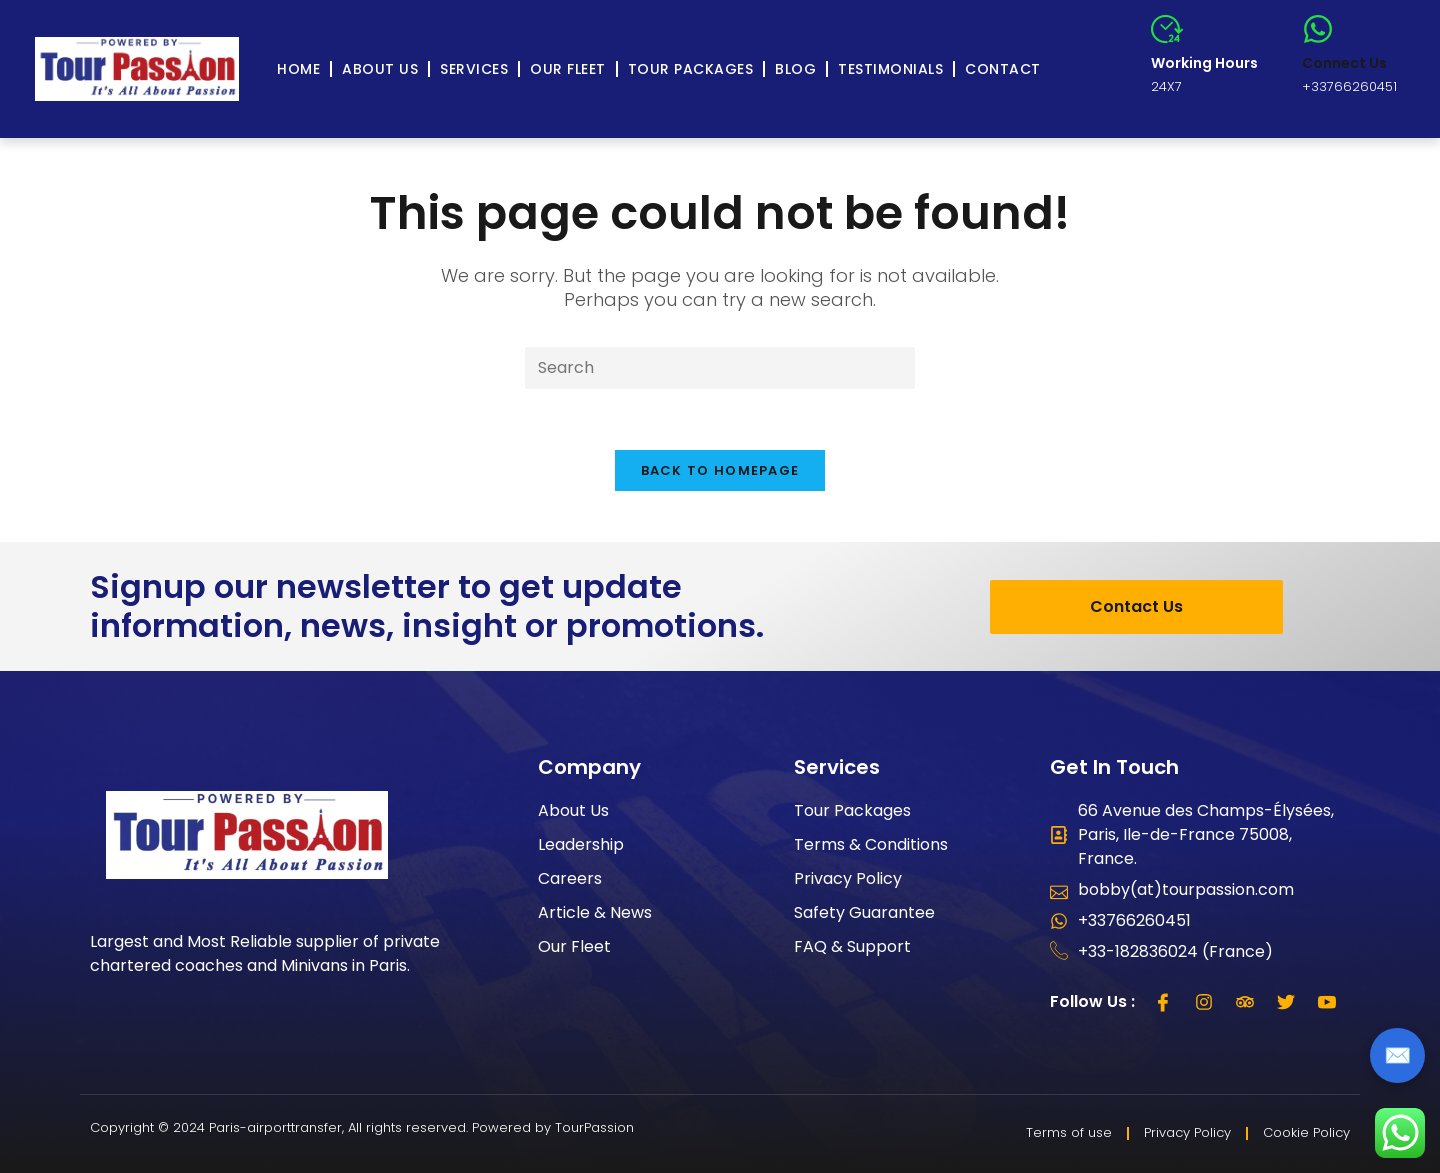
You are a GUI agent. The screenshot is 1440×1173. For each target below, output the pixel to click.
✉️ (1397, 1055)
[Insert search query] (720, 368)
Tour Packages (691, 69)
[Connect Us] (1318, 29)
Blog (795, 69)
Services (474, 69)
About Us (380, 69)
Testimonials (890, 69)
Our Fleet (568, 69)
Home (298, 69)
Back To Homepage (720, 470)
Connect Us (1344, 63)
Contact (1003, 69)
